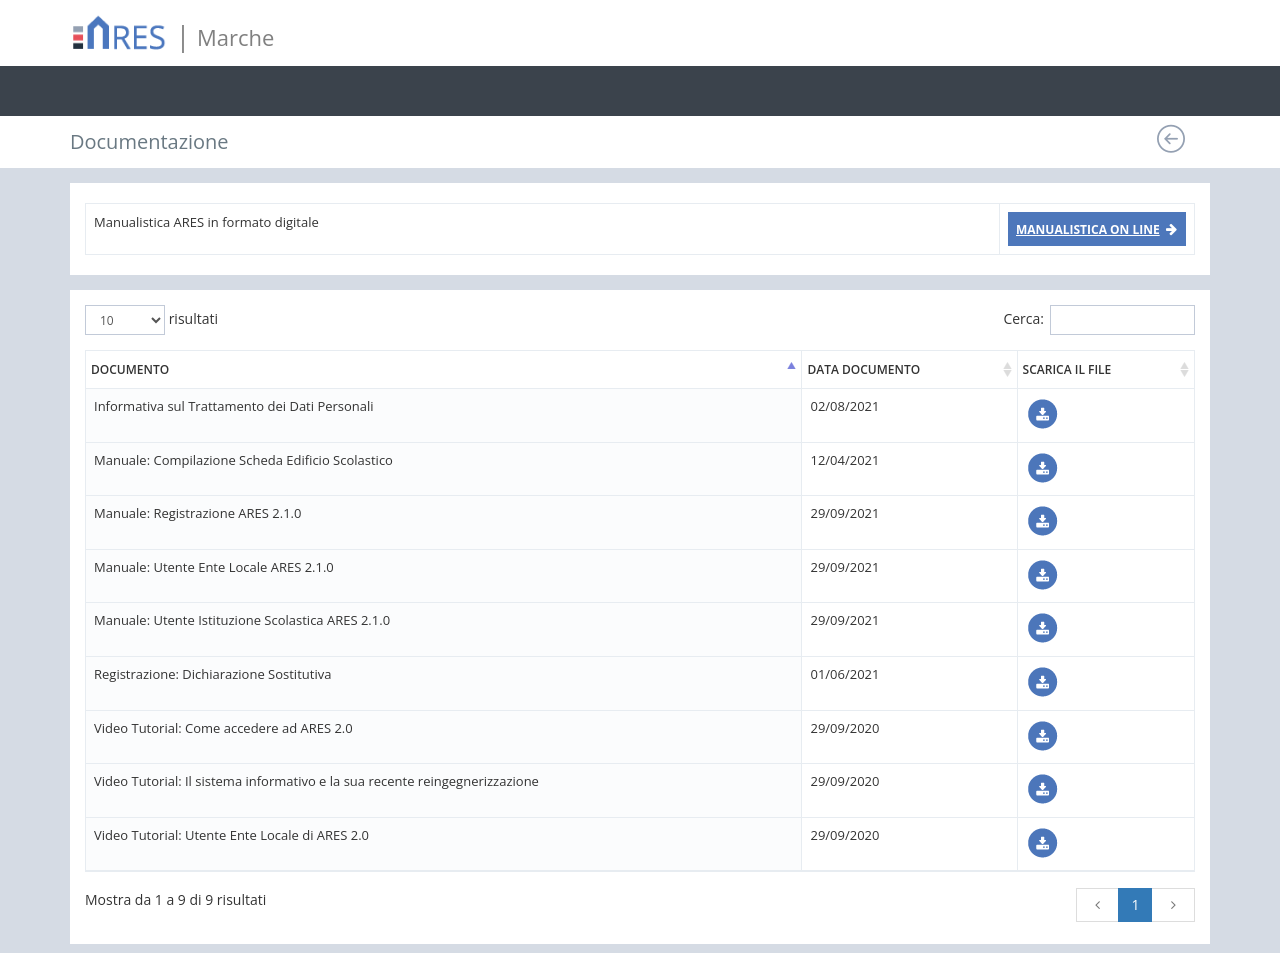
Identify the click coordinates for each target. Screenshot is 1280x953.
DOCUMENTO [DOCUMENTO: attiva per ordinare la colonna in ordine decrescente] (130, 369)
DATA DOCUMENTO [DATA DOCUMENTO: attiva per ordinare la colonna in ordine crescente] (863, 369)
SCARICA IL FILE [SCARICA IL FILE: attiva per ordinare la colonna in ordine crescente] (1067, 369)
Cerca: (1099, 320)
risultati (151, 320)
